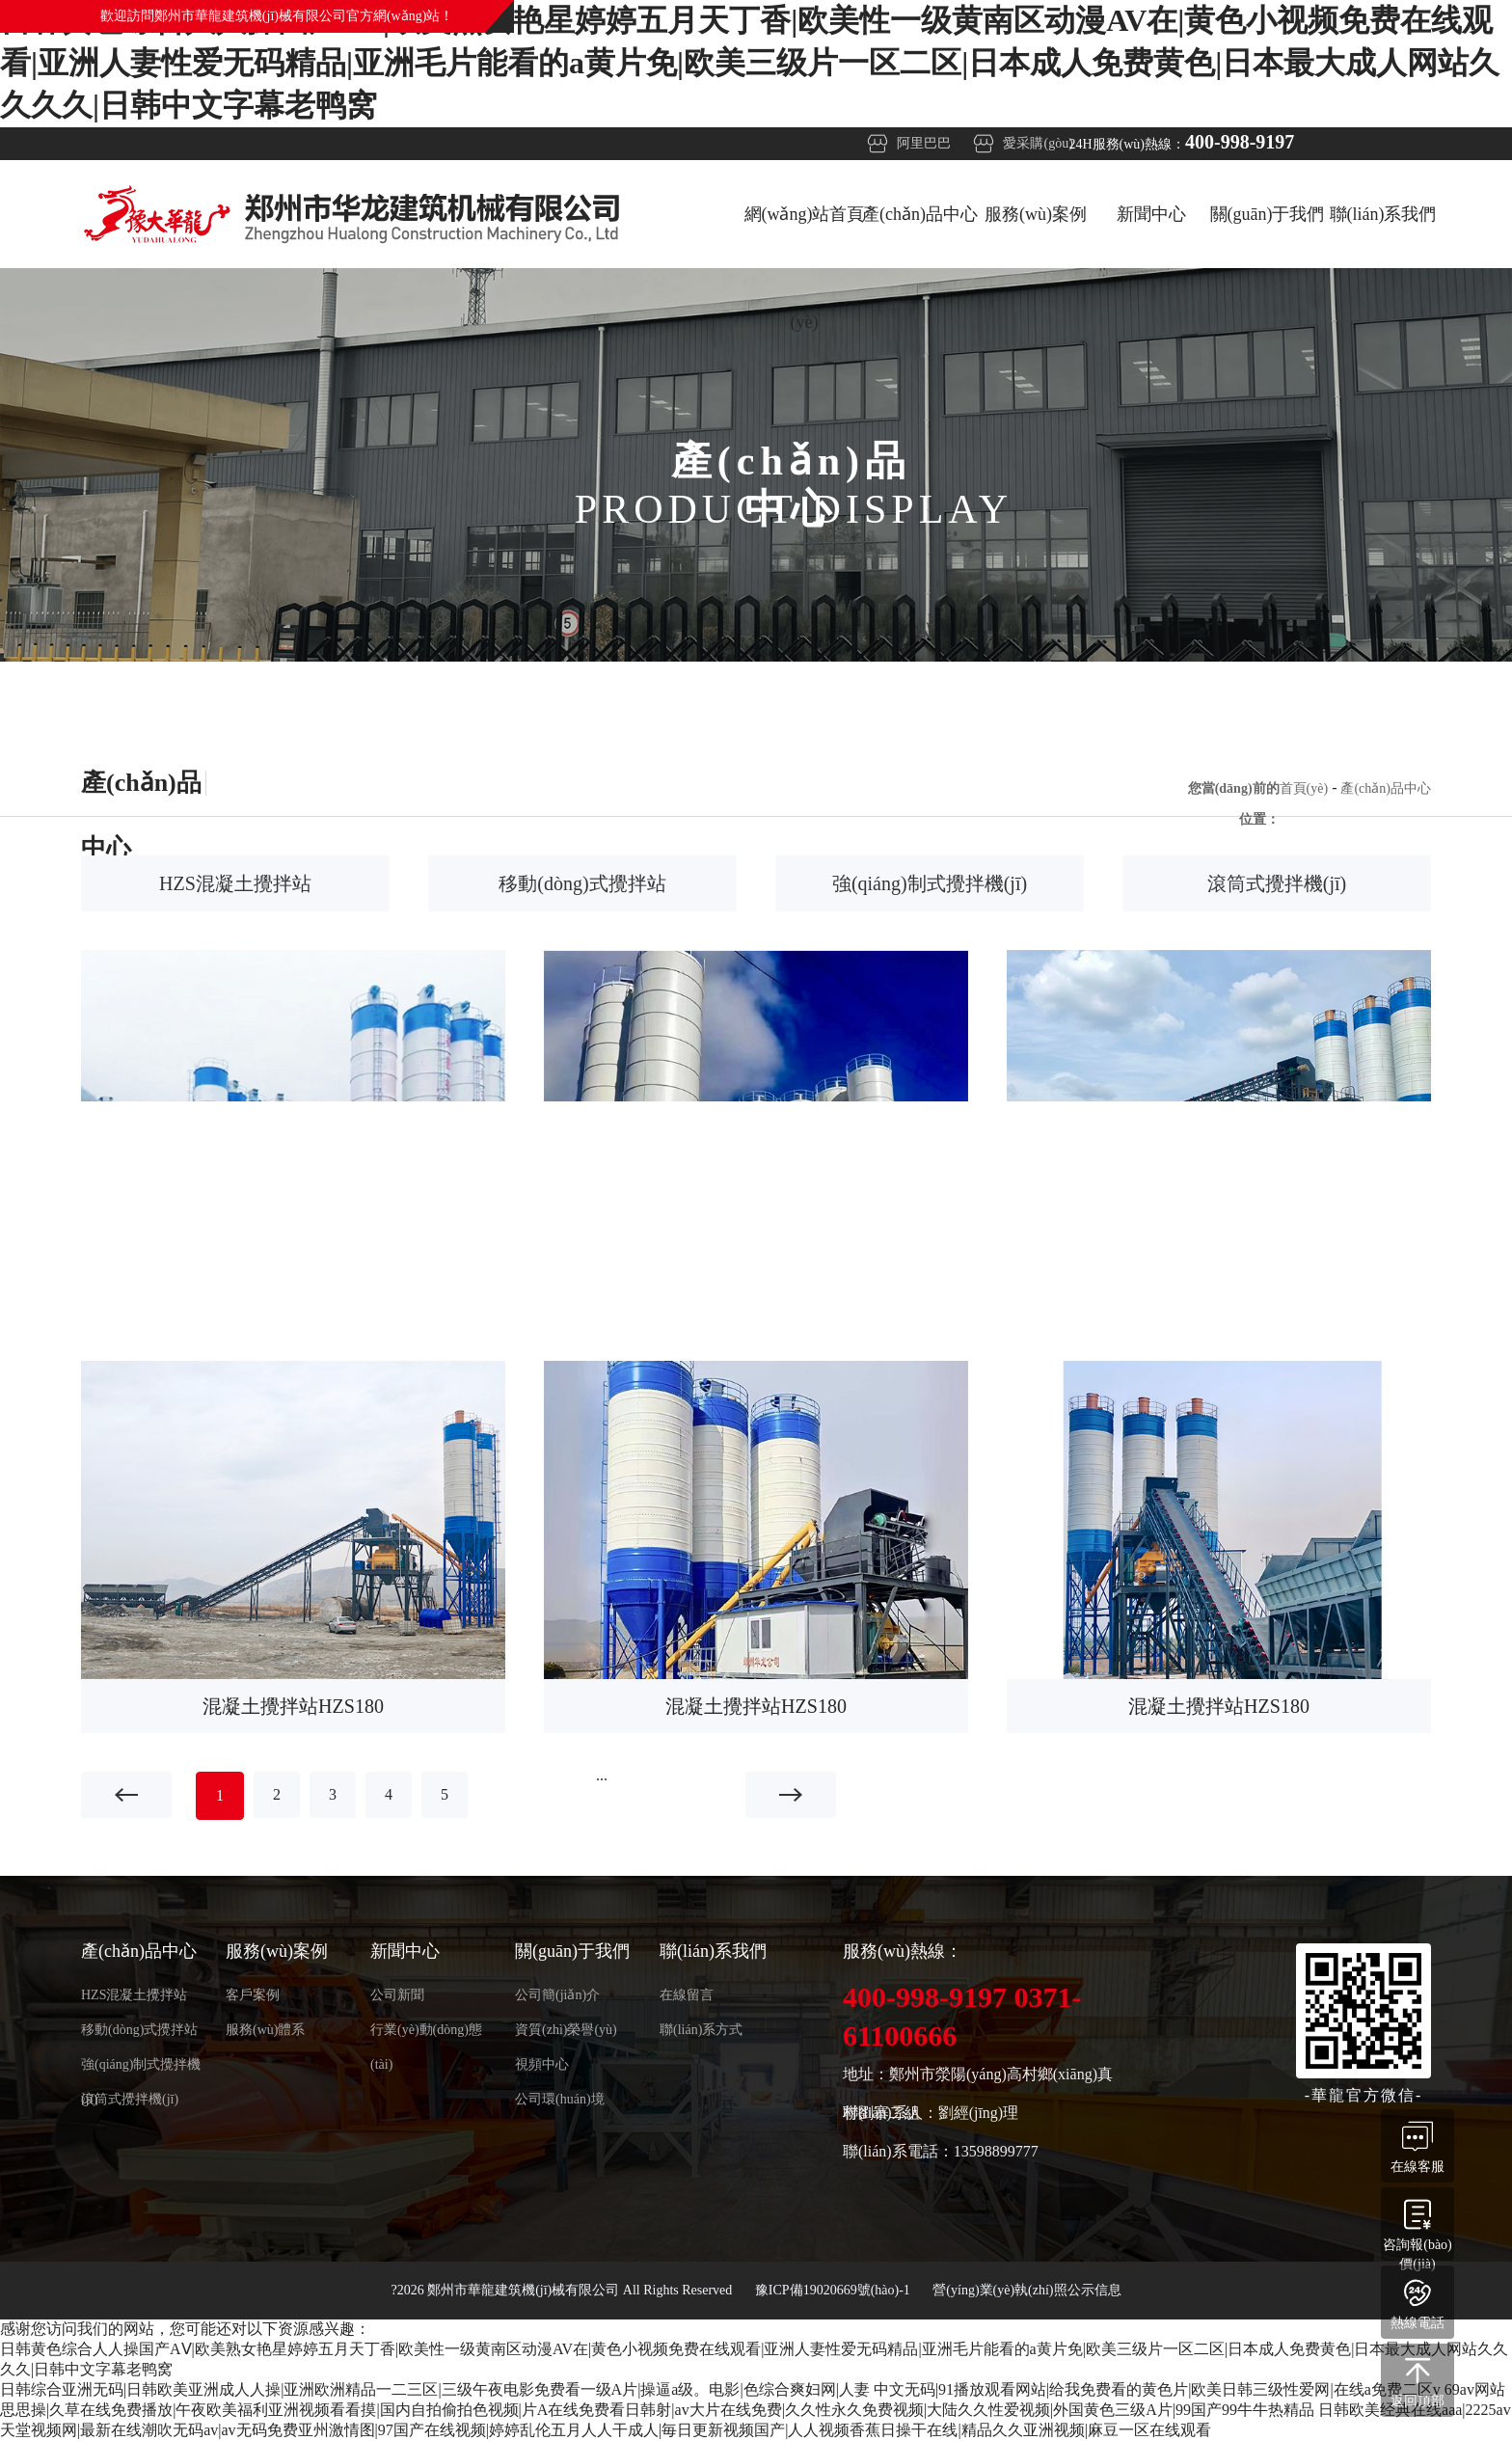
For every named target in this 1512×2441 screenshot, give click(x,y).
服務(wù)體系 (265, 2029)
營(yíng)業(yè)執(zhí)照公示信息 (1026, 2290)
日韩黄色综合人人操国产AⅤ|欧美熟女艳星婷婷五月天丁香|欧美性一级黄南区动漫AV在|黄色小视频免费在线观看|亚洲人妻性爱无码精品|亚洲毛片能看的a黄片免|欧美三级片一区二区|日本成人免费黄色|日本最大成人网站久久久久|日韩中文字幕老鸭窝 (749, 62)
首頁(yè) (1304, 788)
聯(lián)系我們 (1383, 214)
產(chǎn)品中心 (920, 214)
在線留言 (687, 1995)
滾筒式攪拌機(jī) (1276, 883)
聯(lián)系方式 (701, 2029)
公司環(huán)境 (560, 2099)
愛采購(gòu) (1037, 143)
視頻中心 (542, 2064)
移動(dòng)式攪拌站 (582, 883)
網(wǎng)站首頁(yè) (804, 236)
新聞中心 (1151, 214)
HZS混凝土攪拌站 (235, 883)
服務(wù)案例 (1036, 214)
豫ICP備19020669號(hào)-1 (834, 2290)
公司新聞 (397, 1995)
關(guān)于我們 (1267, 214)
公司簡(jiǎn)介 (557, 1995)
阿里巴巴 (924, 143)
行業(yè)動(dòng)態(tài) (426, 2035)
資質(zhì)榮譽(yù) (566, 2029)
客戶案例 (253, 1995)
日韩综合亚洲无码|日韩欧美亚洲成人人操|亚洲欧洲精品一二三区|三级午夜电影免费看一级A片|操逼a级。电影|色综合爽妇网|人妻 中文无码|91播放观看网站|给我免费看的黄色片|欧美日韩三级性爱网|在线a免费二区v (720, 2389)
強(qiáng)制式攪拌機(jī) (929, 883)
